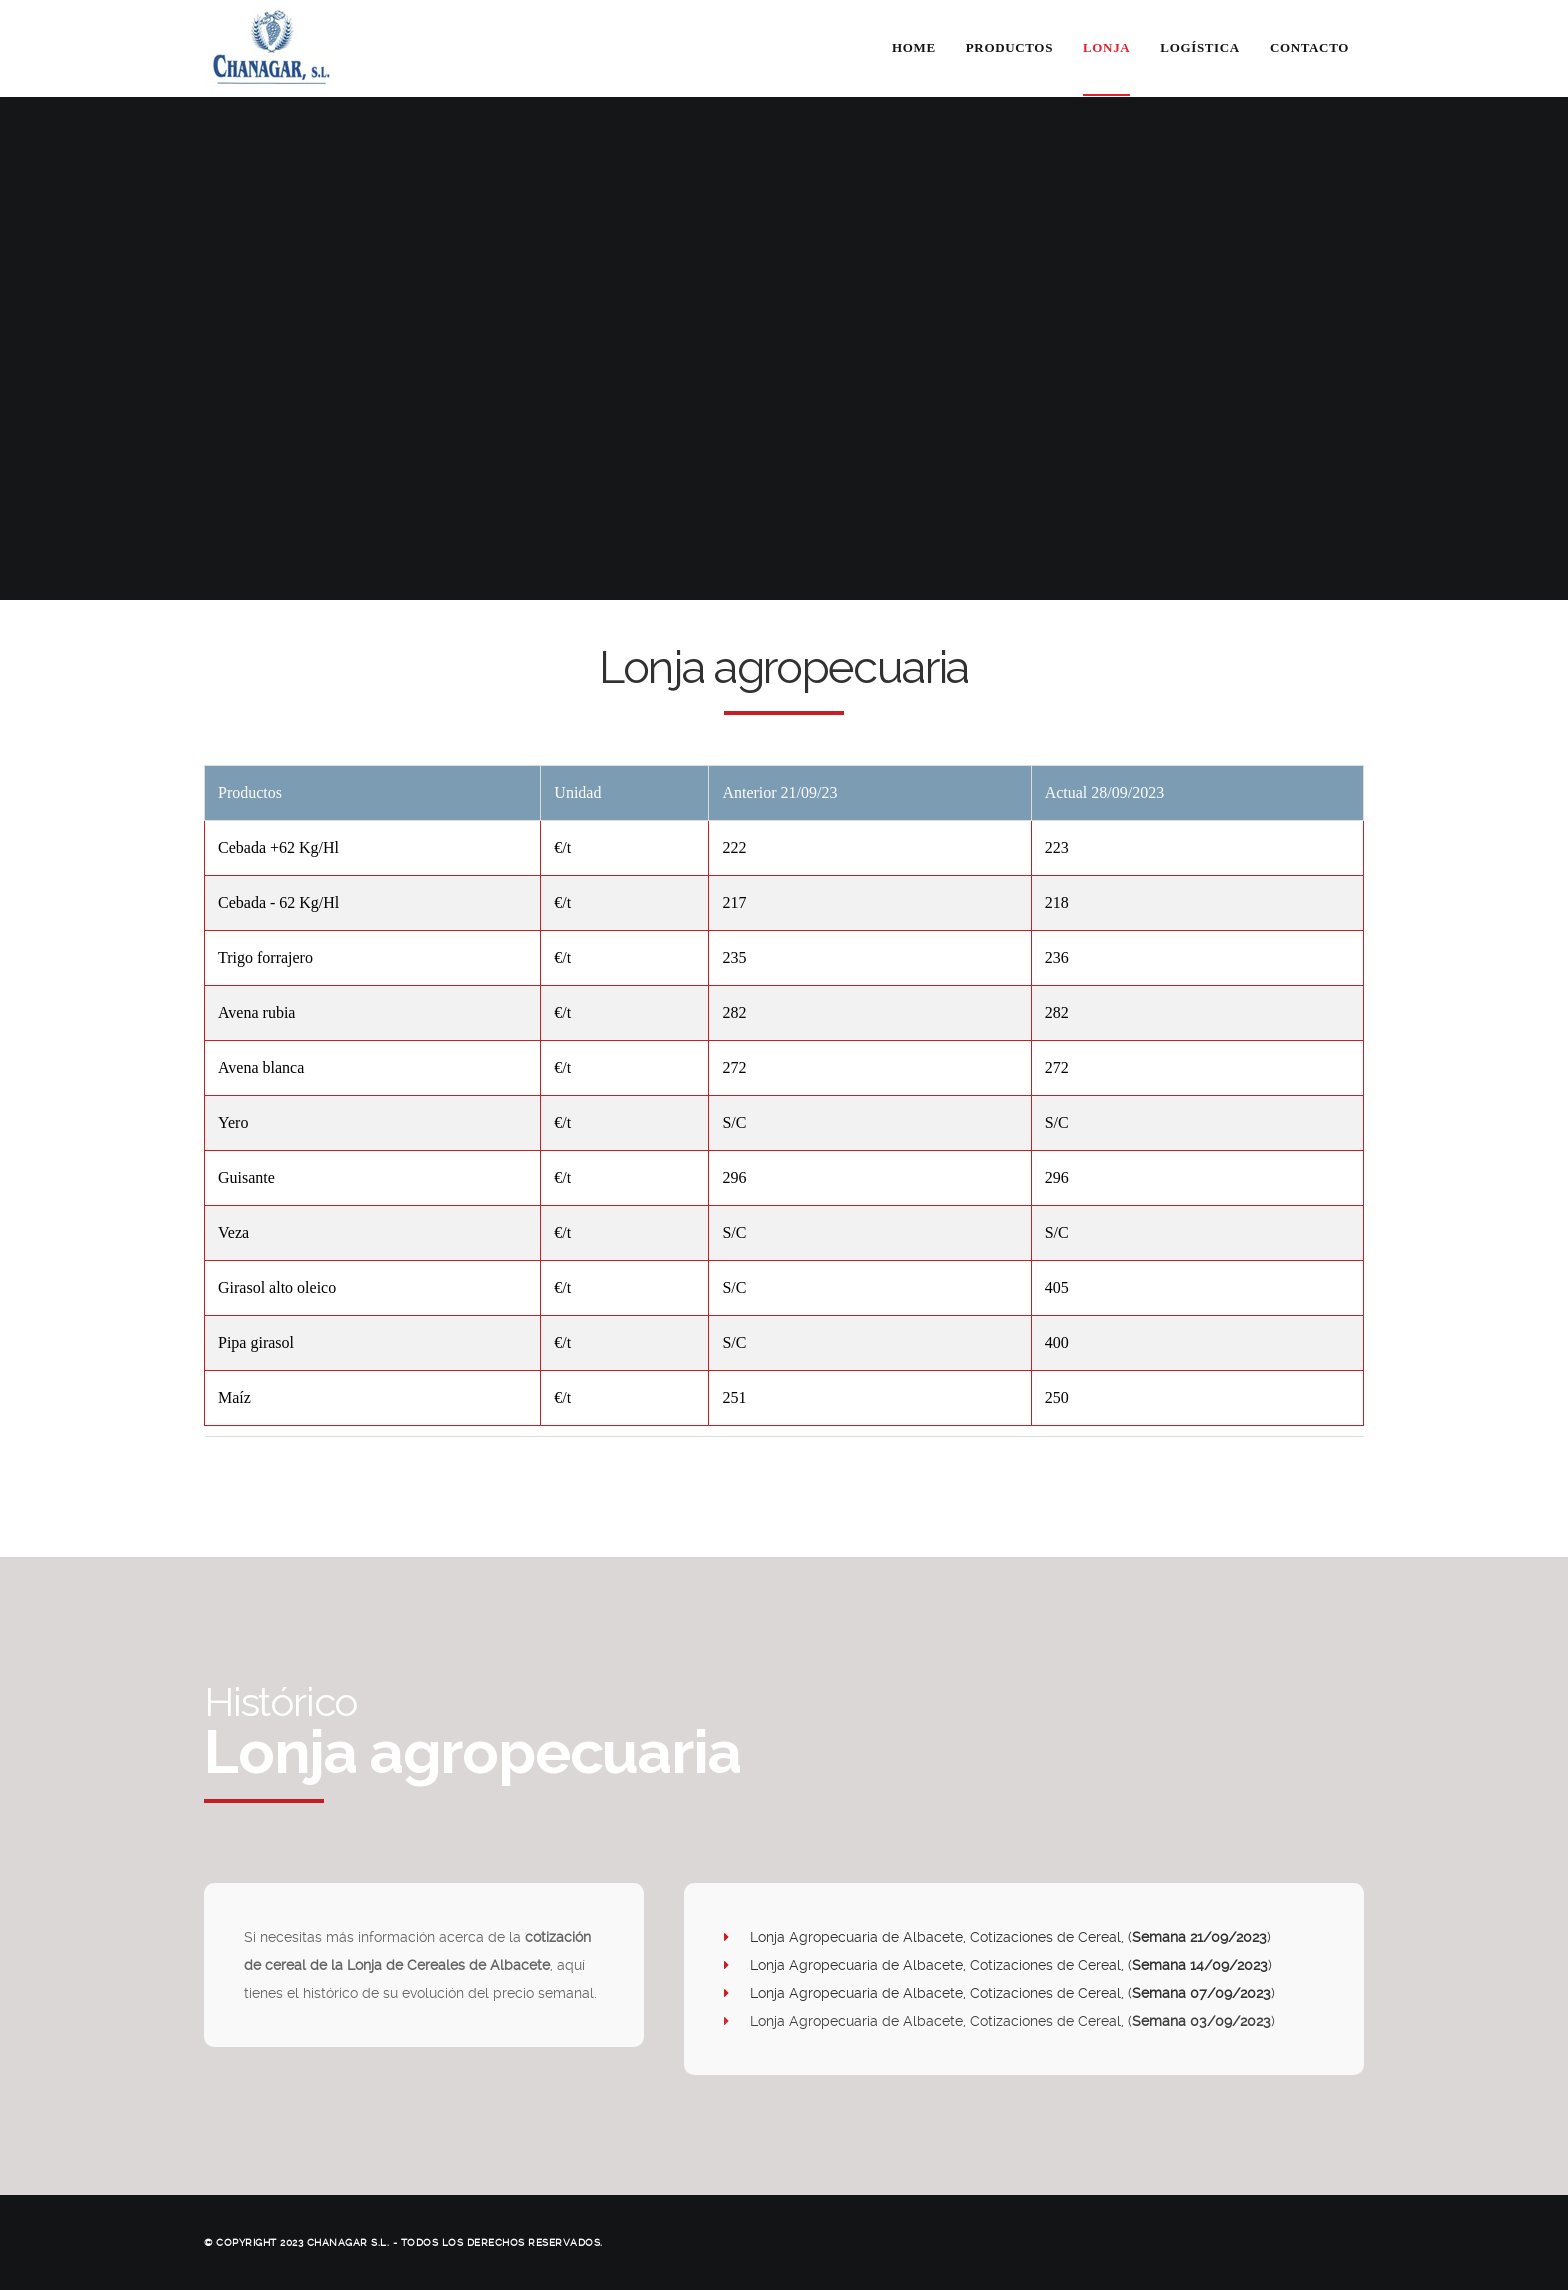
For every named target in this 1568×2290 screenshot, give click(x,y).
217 (734, 902)
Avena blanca (261, 1067)
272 (734, 1067)
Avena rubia (256, 1012)
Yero (233, 1122)
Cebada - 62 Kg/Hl (278, 902)
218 (1057, 902)
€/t (562, 847)
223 (1057, 847)
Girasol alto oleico (277, 1287)
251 (734, 1397)
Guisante (246, 1177)
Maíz (234, 1397)
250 (1057, 1397)
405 (1057, 1287)
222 (734, 847)
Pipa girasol (256, 1342)
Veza (233, 1232)
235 (734, 957)
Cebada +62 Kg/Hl (278, 847)
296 (734, 1177)
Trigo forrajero (265, 957)
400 (1057, 1342)
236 (1057, 957)
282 (734, 1012)
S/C (734, 1122)
